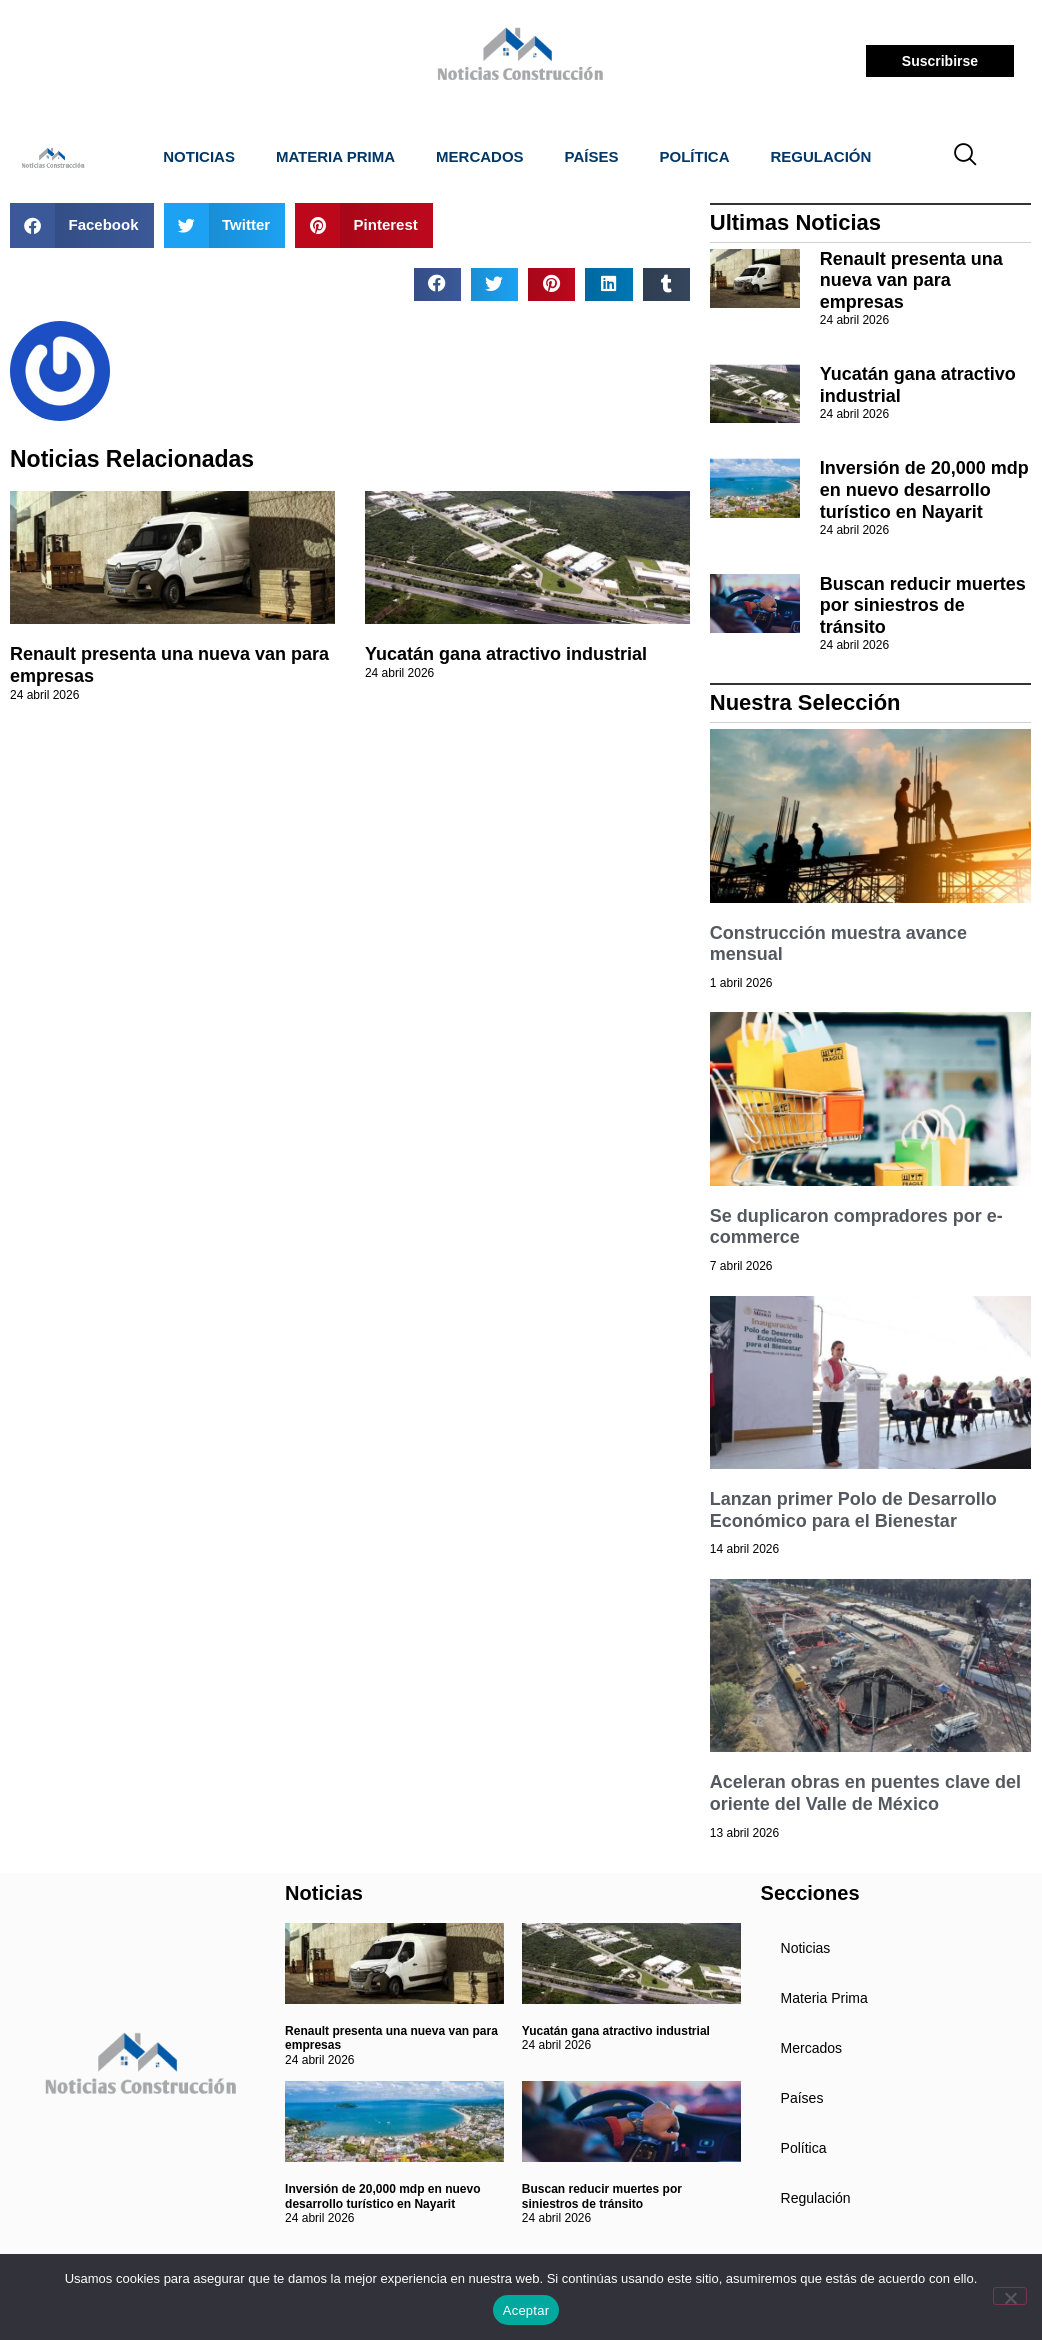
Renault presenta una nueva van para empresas (911, 280)
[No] (1010, 2296)
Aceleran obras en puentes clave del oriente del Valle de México (865, 1793)
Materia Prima (335, 156)
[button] (82, 225)
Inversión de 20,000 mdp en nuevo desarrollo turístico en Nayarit (924, 489)
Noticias (199, 156)
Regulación (821, 156)
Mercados (480, 156)
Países (592, 156)
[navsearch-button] (965, 157)
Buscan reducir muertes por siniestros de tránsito (923, 605)
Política (695, 156)
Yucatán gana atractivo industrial (506, 654)
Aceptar (526, 2310)
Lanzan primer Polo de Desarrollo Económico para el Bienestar (853, 1510)
